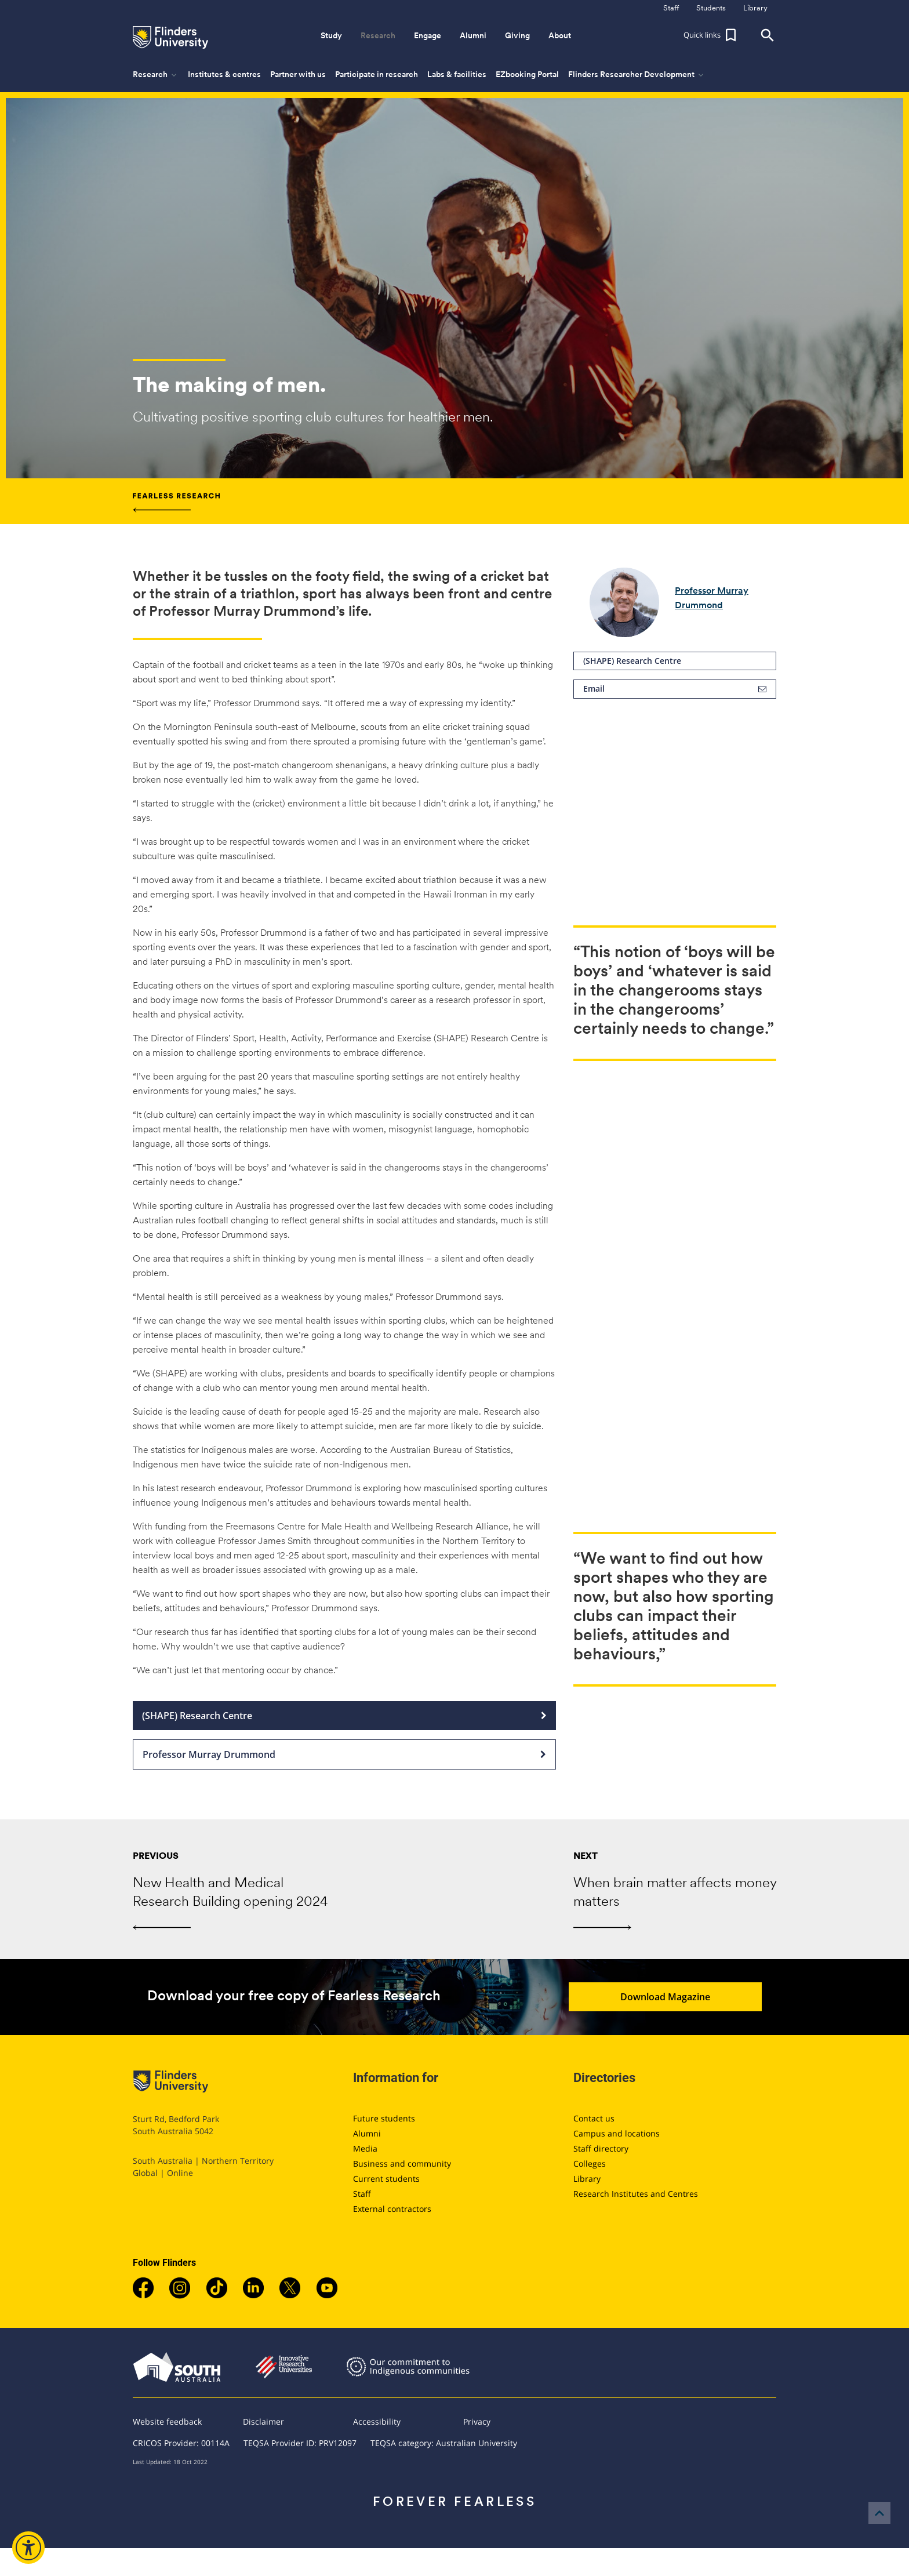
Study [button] (331, 35)
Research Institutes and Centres (635, 2193)
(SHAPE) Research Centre (674, 661)
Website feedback (167, 2421)
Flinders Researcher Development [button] (637, 75)
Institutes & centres (224, 74)
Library (587, 2178)
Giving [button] (517, 35)
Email (674, 688)
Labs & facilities (456, 74)
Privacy (476, 2421)
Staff (362, 2193)
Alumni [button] (473, 35)
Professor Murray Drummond (344, 1754)
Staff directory (600, 2148)
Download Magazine (686, 1996)
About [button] (559, 35)
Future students (384, 2118)
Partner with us (298, 74)
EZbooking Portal (527, 74)
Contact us (594, 2118)
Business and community (402, 2163)
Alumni (367, 2133)
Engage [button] (427, 35)
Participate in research (376, 74)
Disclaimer (263, 2421)
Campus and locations (616, 2133)
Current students (386, 2178)
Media (365, 2148)
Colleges (589, 2163)
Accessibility (377, 2421)
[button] (711, 35)
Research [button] (378, 35)
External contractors (392, 2208)
